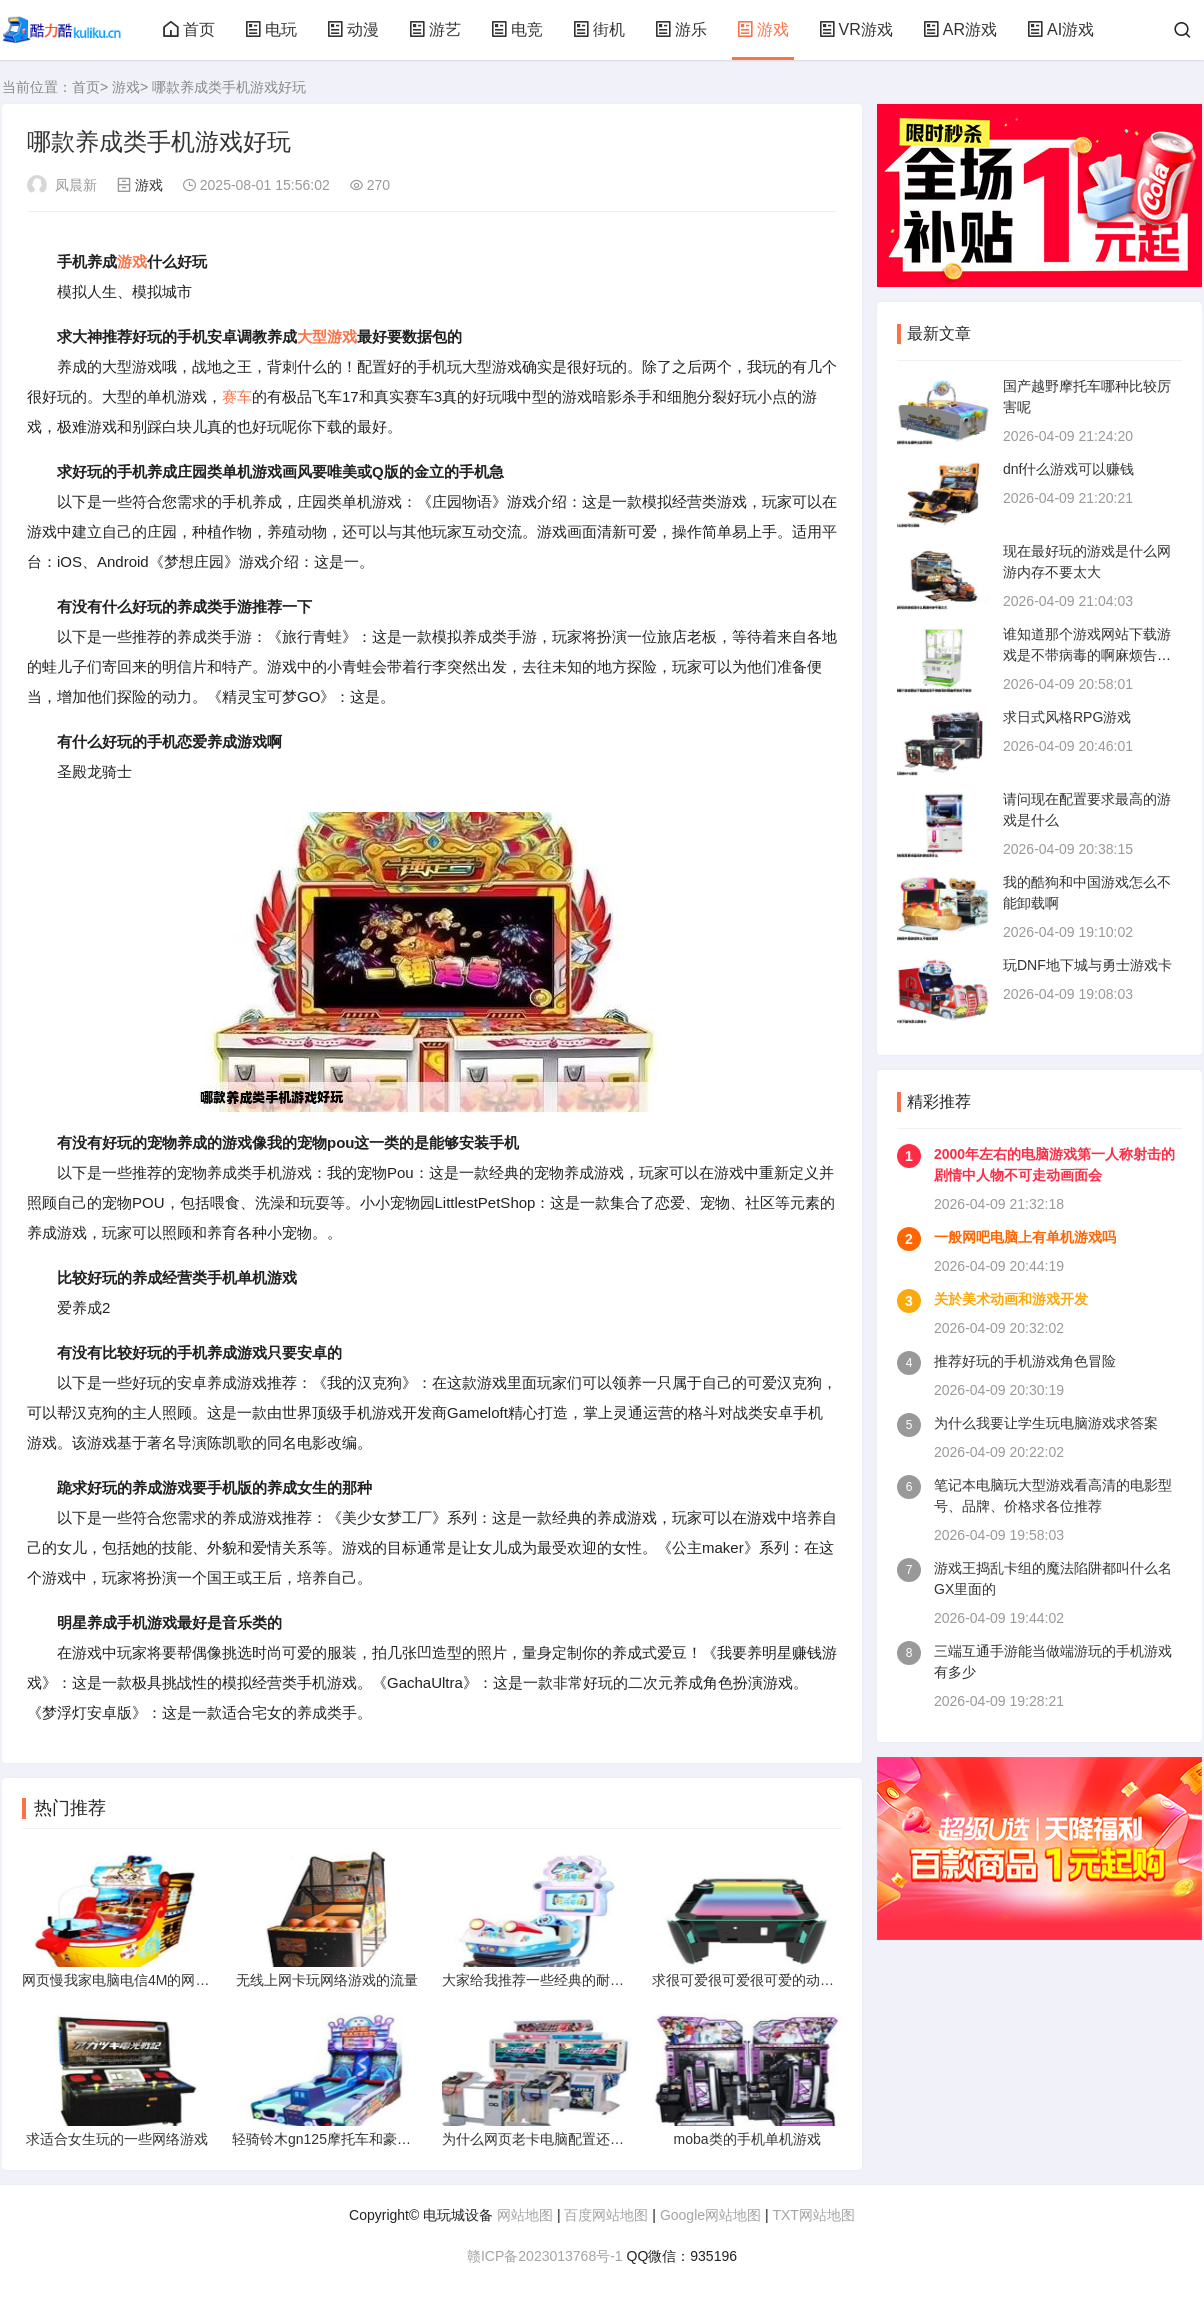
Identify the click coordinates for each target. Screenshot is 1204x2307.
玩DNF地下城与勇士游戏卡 (1087, 965)
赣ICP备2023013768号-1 (545, 2256)
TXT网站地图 (813, 2215)
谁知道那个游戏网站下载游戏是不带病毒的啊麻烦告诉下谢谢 (1087, 655)
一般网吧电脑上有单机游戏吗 (1025, 1237)
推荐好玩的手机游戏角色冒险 (1025, 1361)
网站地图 (525, 2215)
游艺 (435, 29)
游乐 (681, 29)
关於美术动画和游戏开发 (1011, 1299)
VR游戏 (856, 29)
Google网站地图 (710, 2215)
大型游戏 (327, 336)
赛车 (237, 396)
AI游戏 (1060, 29)
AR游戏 (960, 29)
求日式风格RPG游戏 (1067, 717)
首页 (189, 29)
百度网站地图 (606, 2215)
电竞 (517, 29)
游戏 (763, 29)
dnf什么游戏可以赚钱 (1068, 469)
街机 (599, 29)
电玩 (271, 29)
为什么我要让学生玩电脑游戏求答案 (1046, 1423)
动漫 (353, 29)
